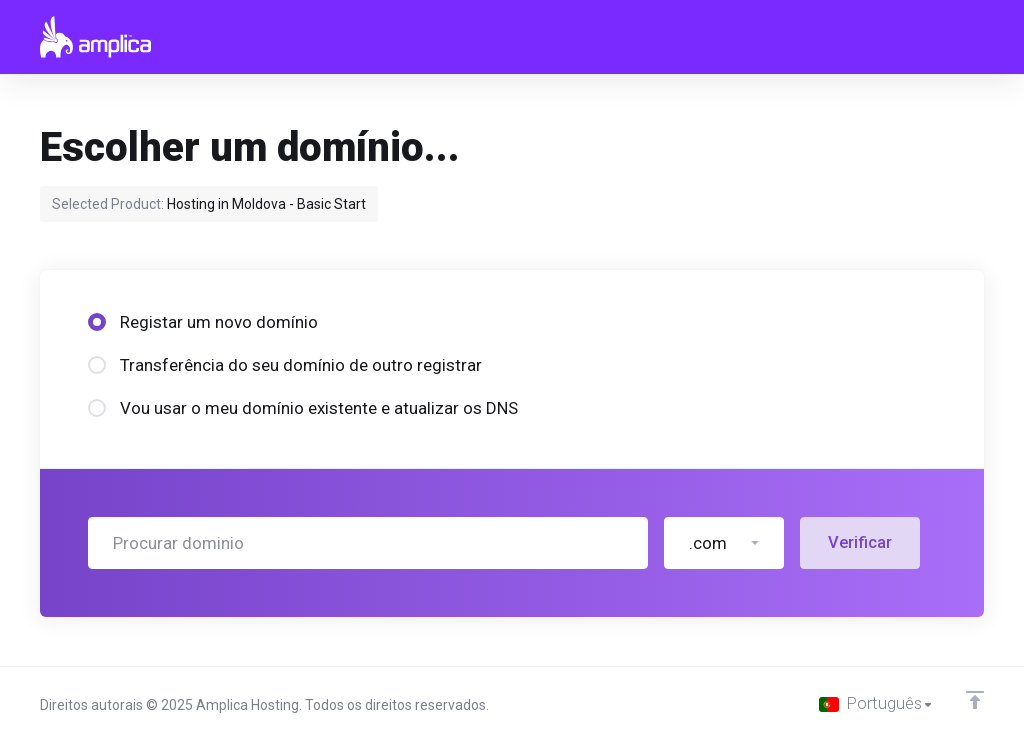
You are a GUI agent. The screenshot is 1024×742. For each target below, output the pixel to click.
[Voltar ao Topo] (975, 699)
